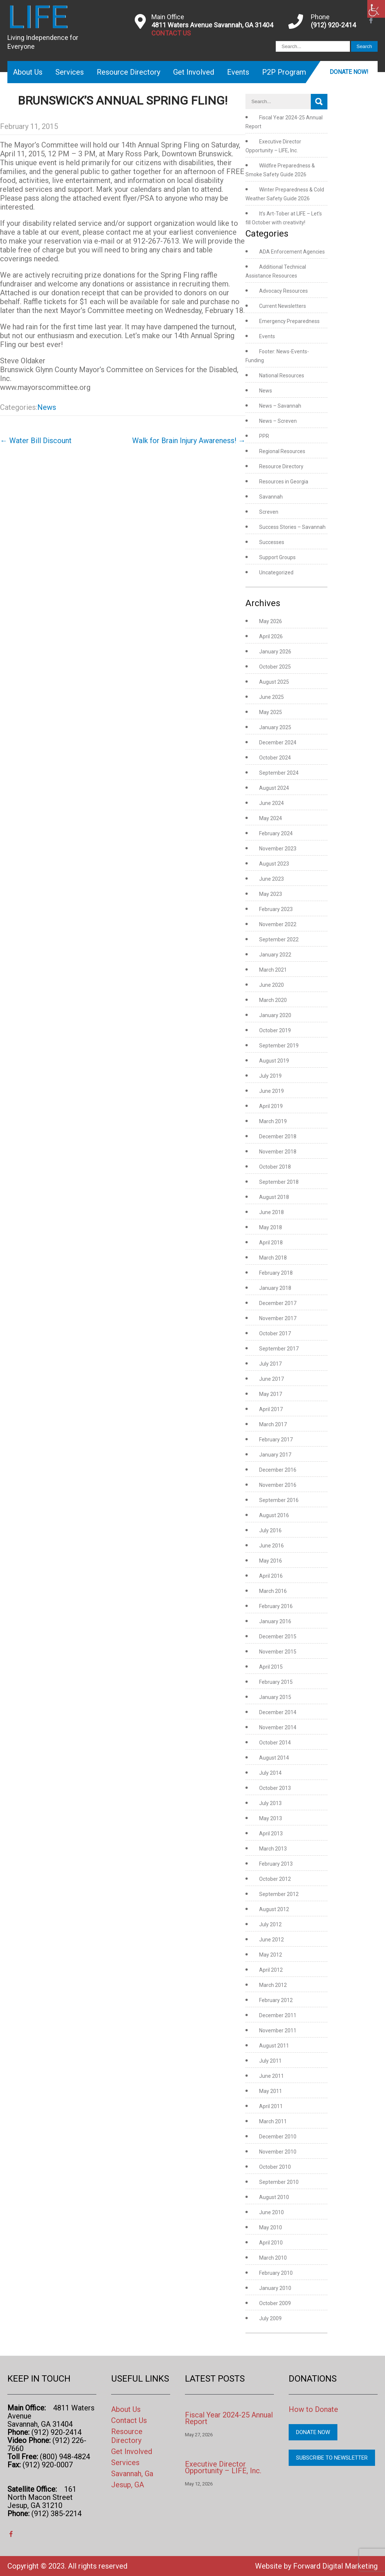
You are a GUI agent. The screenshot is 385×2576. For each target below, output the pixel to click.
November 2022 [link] (277, 924)
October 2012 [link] (275, 1879)
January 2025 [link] (275, 727)
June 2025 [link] (271, 697)
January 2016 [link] (275, 1621)
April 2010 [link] (271, 2243)
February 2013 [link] (276, 1864)
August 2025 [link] (274, 682)
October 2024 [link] (275, 758)
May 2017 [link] (270, 1394)
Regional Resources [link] (282, 451)
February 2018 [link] (276, 1273)
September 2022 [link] (279, 939)
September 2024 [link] (279, 773)
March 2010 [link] (273, 2258)
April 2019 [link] (271, 1106)
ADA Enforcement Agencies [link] (292, 252)
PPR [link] (264, 436)
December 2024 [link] (277, 742)
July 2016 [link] (270, 1530)
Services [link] (69, 72)
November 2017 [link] (277, 1318)
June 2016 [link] (271, 1546)
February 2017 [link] (276, 1439)
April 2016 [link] (271, 1576)
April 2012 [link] (271, 1970)
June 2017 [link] (271, 1379)
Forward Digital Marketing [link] (335, 2566)
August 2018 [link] (274, 1197)
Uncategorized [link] (276, 572)
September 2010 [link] (279, 2182)
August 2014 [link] (274, 1758)
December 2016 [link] (277, 1470)
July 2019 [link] (270, 1076)
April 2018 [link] (271, 1242)
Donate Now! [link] (349, 71)
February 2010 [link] (276, 2273)
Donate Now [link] (313, 2432)
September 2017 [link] (279, 1349)
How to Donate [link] (313, 2409)
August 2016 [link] (274, 1515)
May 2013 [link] (270, 1818)
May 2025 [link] (270, 712)
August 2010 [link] (274, 2197)
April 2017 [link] (271, 1409)
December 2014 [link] (277, 1712)
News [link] (46, 407)
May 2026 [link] (270, 621)
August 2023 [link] (274, 864)
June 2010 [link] (271, 2212)
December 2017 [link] (277, 1303)
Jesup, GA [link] (127, 2484)
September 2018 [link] (279, 1182)
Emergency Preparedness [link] (289, 321)
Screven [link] (268, 512)
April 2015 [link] (271, 1667)
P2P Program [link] (284, 72)
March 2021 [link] (273, 970)
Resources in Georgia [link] (283, 482)
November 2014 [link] (277, 1727)
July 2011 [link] (270, 2061)
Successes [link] (271, 542)
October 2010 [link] (275, 2167)
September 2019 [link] (279, 1046)
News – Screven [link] (278, 421)
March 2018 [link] (273, 1258)
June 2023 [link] (271, 879)
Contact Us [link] (129, 2420)
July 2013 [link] (270, 1803)
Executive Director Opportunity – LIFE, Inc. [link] (223, 2467)
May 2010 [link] (270, 2227)
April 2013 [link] (271, 1833)
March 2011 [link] (273, 2121)
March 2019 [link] (273, 1121)
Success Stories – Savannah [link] (292, 527)
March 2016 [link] (273, 1591)
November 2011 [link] (277, 2030)
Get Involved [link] (193, 72)
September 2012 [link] (279, 1894)
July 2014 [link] (270, 1773)
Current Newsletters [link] (282, 306)
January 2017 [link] (275, 1455)
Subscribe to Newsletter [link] (332, 2457)
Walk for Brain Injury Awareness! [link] (188, 440)
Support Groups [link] (277, 557)
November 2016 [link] (277, 1485)
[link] (376, 9)
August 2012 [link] (274, 1909)
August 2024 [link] (274, 788)
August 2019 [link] (274, 1061)
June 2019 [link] (271, 1091)
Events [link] (238, 72)
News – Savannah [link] (280, 406)
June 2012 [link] (271, 1940)
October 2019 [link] (275, 1030)
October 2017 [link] (275, 1333)
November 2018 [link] (277, 1152)
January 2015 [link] (275, 1697)
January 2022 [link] (275, 955)
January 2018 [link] (275, 1288)
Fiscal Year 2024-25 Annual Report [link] (229, 2418)
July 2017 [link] (270, 1364)
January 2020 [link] (275, 1015)
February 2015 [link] (276, 1682)
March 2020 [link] (273, 1000)
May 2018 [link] (270, 1227)
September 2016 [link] (279, 1500)
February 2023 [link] (276, 909)
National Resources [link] (281, 375)
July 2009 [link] (270, 2318)
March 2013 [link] (273, 1849)
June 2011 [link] (271, 2076)
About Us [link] (27, 72)
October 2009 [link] (275, 2303)
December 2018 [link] (277, 1136)
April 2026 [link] (271, 636)
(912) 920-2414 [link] (333, 25)
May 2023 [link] (270, 894)
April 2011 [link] (271, 2106)
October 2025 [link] (275, 667)
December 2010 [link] (277, 2137)
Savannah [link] (271, 497)
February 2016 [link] (276, 1606)
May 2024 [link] (270, 818)
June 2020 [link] (271, 985)
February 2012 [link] (276, 2000)
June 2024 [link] (271, 803)
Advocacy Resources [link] (283, 291)
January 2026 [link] (275, 652)
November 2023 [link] (277, 849)
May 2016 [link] (270, 1561)
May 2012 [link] (270, 1955)
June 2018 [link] (271, 1212)
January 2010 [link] (275, 2288)
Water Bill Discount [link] (36, 440)
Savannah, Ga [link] (132, 2473)
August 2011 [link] (274, 2046)
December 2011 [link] (277, 2015)
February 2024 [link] (276, 833)
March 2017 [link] (273, 1424)
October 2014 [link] (275, 1743)
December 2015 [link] (277, 1636)
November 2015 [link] (277, 1652)
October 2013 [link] (275, 1788)
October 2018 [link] (275, 1167)
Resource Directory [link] (128, 72)
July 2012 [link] (270, 1924)
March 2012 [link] (273, 1985)
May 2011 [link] (270, 2091)
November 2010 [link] (277, 2152)
